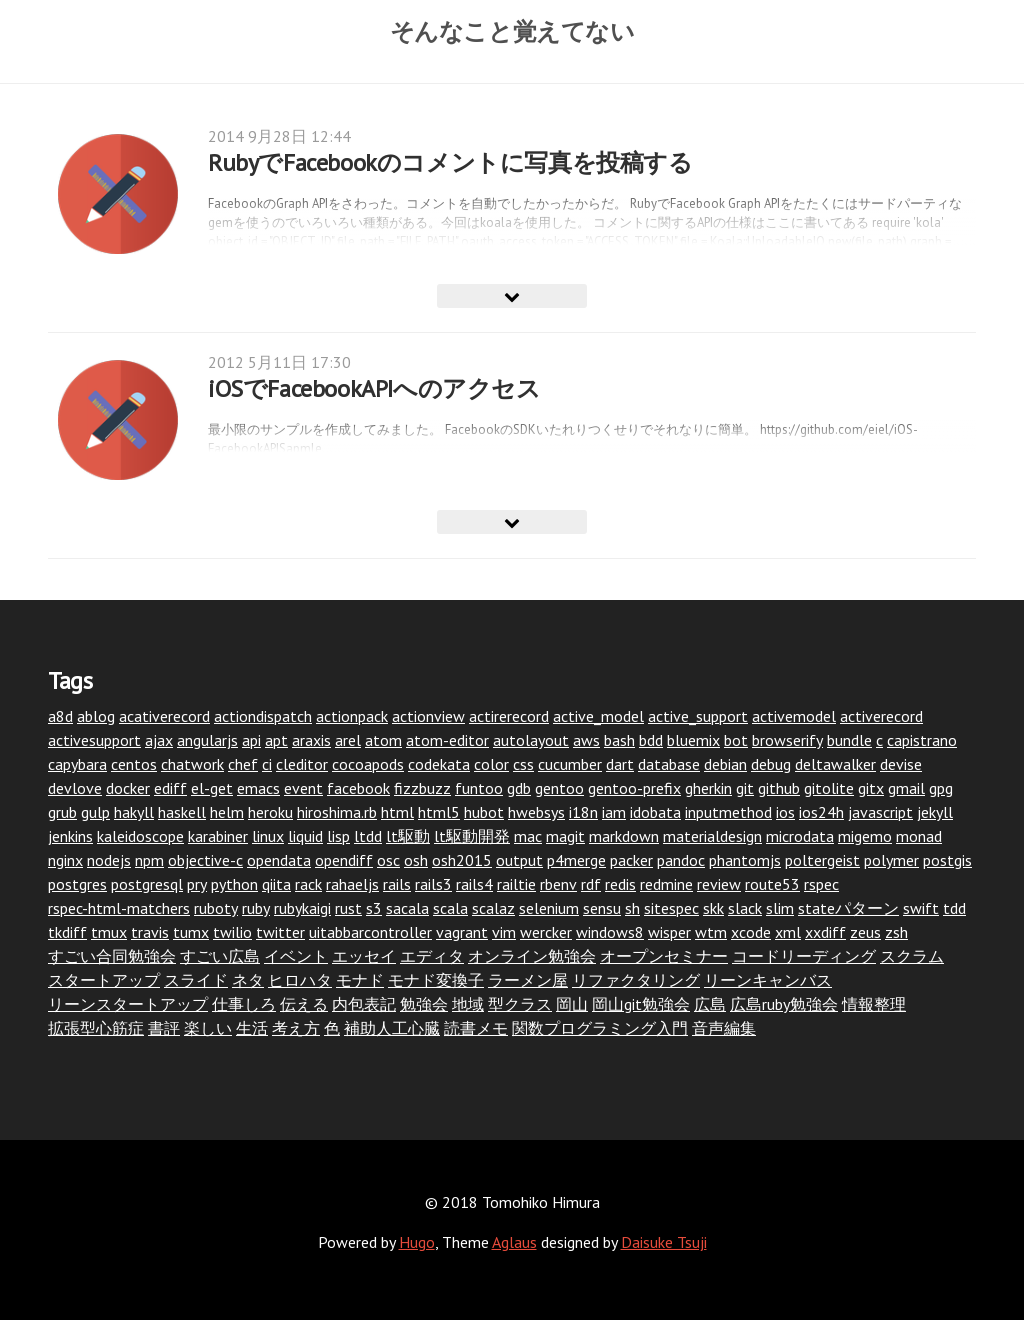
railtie (516, 884)
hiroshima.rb (337, 812)
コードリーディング (804, 956)
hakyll (134, 812)
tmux (109, 932)
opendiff (344, 860)
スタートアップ (104, 980)
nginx (65, 860)
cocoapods (368, 764)
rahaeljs (352, 884)
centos (134, 764)
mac (528, 836)
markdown (624, 836)
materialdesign (712, 836)
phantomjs (745, 860)
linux (268, 836)
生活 (252, 1028)
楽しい (208, 1028)
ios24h (821, 812)
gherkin (708, 788)
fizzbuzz (422, 788)
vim (504, 932)
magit (565, 836)
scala (450, 908)
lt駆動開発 (472, 836)
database (669, 764)
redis (620, 884)
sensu (602, 908)
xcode (751, 932)
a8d (60, 716)
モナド (360, 980)
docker (128, 788)
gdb (519, 788)
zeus (865, 932)
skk (713, 908)
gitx (871, 788)
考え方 (296, 1028)
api (251, 740)
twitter (280, 932)
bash (619, 740)
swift (921, 908)
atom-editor (447, 740)
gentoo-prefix (634, 788)
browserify (787, 740)
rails (397, 884)
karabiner (218, 836)
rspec (821, 884)
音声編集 (724, 1028)
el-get (212, 788)
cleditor (302, 764)
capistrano (922, 740)
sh (632, 908)
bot (736, 740)
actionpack (352, 716)
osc (388, 860)
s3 (374, 908)
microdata (800, 836)
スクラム (912, 956)
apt (276, 740)
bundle (849, 740)
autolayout (531, 740)
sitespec (671, 908)
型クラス (520, 1004)
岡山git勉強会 (641, 1004)
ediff (170, 788)
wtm (711, 932)
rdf (591, 884)
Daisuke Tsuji (664, 1242)
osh (416, 860)
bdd (651, 740)
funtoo (479, 788)
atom (383, 740)
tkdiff (67, 932)
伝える (304, 1004)
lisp (338, 836)
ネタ (248, 980)
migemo (865, 836)
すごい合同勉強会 (112, 956)
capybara (77, 764)
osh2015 (462, 860)
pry (197, 884)
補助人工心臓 (392, 1028)
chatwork (192, 764)
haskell (182, 812)
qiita (276, 884)
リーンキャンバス (768, 980)
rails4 (474, 884)
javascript (880, 812)
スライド (196, 980)
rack (308, 884)
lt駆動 (408, 836)
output (519, 860)
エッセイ (364, 956)
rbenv (558, 884)
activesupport (94, 740)
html (397, 812)
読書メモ (476, 1028)
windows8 (610, 932)
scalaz (493, 908)
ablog (96, 716)
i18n (583, 812)
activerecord (881, 716)
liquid (305, 836)
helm (227, 812)
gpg (941, 788)
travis (150, 932)
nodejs (109, 860)
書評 (164, 1028)
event (303, 788)
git (745, 788)
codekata (439, 764)
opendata (279, 860)
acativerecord (164, 716)
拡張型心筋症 (96, 1028)
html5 (439, 812)
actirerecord (509, 716)
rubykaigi (302, 908)
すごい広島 (220, 956)
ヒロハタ (300, 980)
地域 (468, 1004)
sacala (407, 908)
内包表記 (364, 1004)
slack (745, 908)
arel (348, 740)
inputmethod (728, 812)
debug (771, 764)
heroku (270, 812)
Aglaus (514, 1242)
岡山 (572, 1004)
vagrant (462, 932)
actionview (428, 716)
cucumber (570, 764)
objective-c (205, 860)
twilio (232, 932)
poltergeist (822, 860)
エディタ (432, 956)
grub (62, 812)
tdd (954, 908)
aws (586, 740)
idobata (655, 812)
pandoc (681, 860)
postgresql (147, 884)
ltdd (368, 836)
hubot (484, 812)
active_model (598, 716)
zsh (896, 932)
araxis (311, 740)
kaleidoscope (140, 836)
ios (785, 812)
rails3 (433, 884)
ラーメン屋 (528, 980)
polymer (891, 860)
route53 (772, 884)
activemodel (794, 716)
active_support (698, 716)
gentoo (559, 788)
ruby (256, 908)
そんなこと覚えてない (512, 31)
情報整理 (874, 1004)
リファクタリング (636, 980)
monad (919, 836)
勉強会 (424, 1004)
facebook (358, 788)
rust (348, 908)
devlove (75, 788)
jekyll (935, 812)
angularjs (207, 740)
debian (725, 764)
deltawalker (835, 764)
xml (788, 932)
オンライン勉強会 (532, 956)
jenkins (70, 836)
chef (243, 764)
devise (901, 764)
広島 (710, 1004)
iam (614, 812)
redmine (666, 884)
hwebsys (536, 812)
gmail (906, 788)
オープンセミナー (664, 956)
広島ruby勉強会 (784, 1004)
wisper (669, 932)
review (719, 884)
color (491, 764)
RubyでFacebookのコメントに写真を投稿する (450, 162)
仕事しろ (244, 1004)
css (523, 764)
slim (780, 908)
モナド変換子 (436, 980)
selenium (549, 908)
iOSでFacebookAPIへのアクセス (374, 388)
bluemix (693, 740)
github (779, 788)
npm (149, 860)
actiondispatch (263, 716)
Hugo (417, 1242)
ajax (159, 740)
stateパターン (848, 908)
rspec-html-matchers (119, 908)
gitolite (829, 788)
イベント (296, 956)
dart (620, 764)
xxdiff (825, 932)
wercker (546, 932)
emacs (258, 788)
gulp (95, 812)
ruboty (216, 908)
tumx (191, 932)
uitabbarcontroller (370, 932)
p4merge (576, 860)
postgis (947, 860)
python (234, 884)
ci (267, 764)
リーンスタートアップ (128, 1004)
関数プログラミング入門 (600, 1028)
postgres (77, 884)
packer (631, 860)
